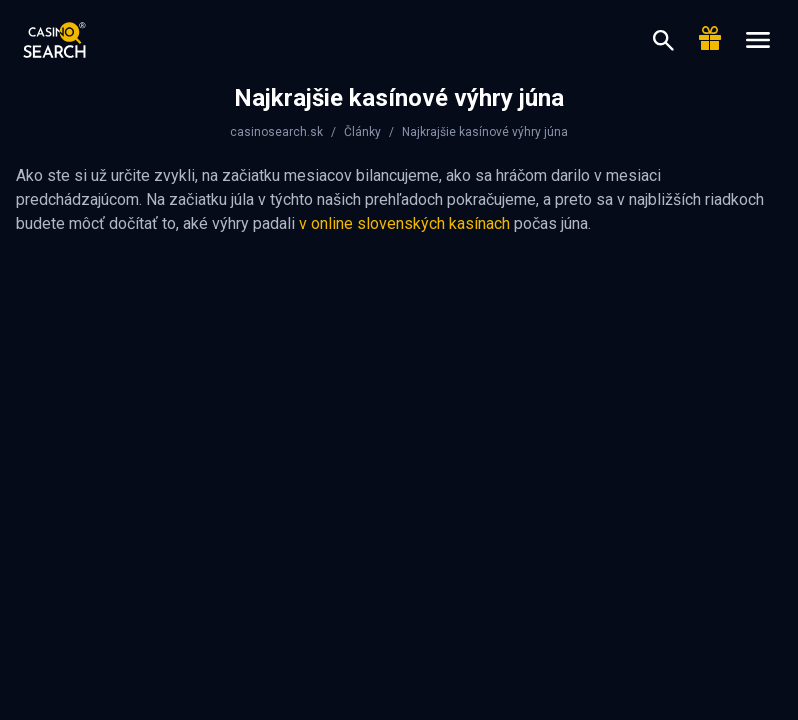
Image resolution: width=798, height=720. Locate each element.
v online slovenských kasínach (404, 223)
